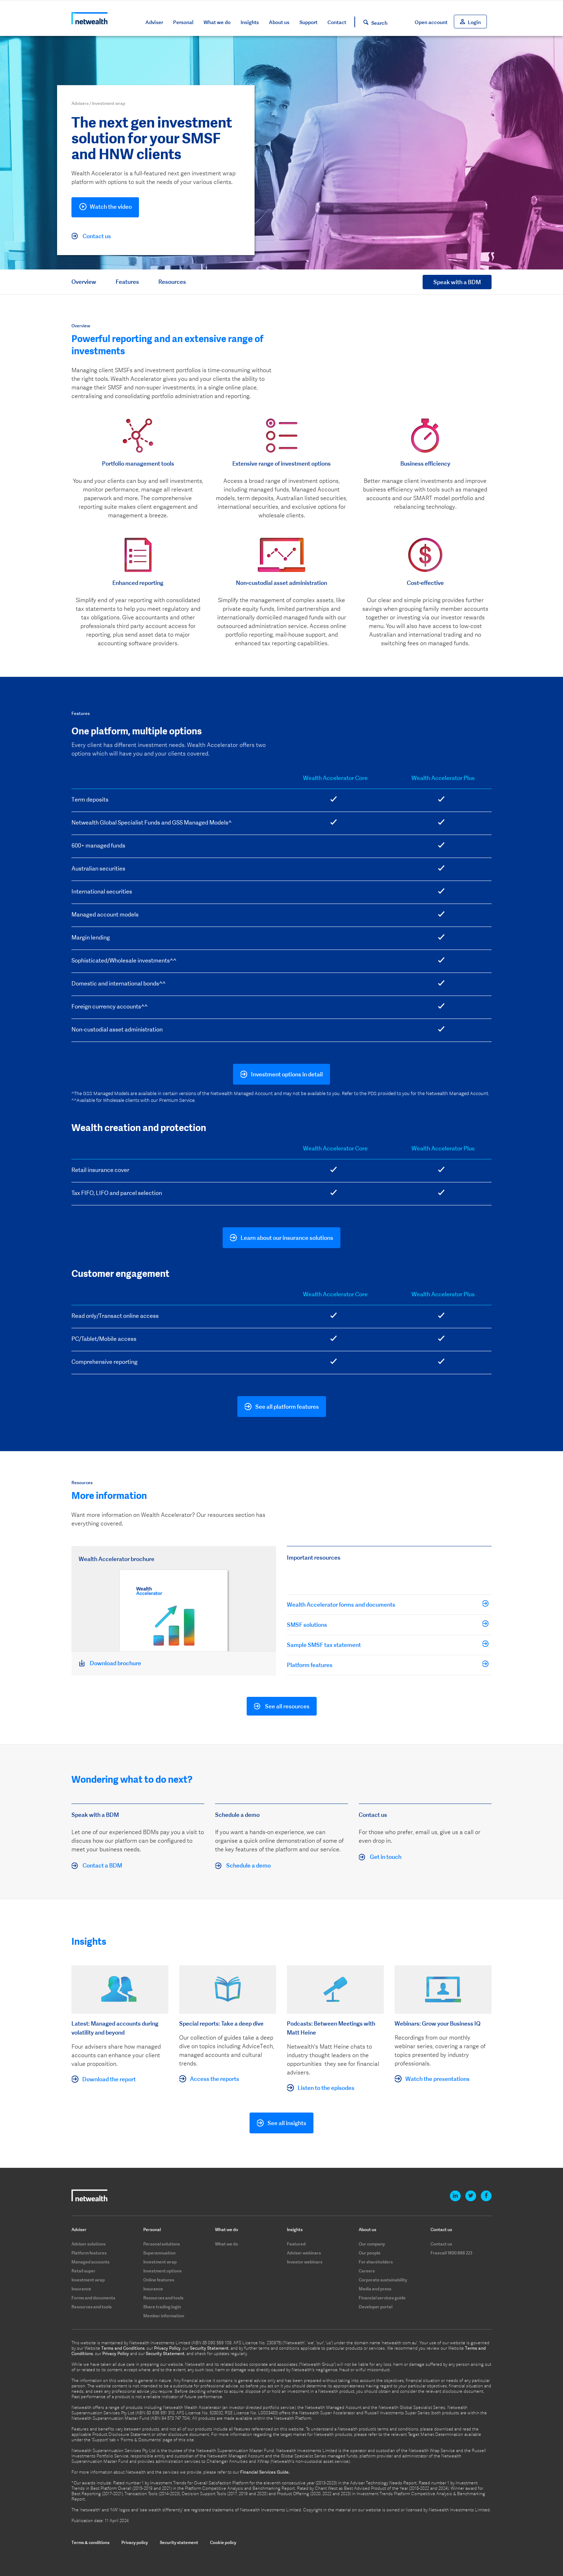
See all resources (282, 1707)
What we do (217, 22)
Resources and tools (91, 2306)
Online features (158, 2279)
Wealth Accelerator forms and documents (385, 1604)
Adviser (154, 22)
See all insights (286, 2123)
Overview (83, 281)
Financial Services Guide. (265, 2472)
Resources (172, 281)
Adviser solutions (88, 2244)
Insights (250, 22)
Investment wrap (88, 2279)
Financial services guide (382, 2297)
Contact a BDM (96, 1866)
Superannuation (159, 2253)
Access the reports (214, 2078)
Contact (336, 22)
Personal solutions (161, 2244)
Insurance (81, 2288)
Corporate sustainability (383, 2279)
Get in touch (380, 1857)
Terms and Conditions (123, 2348)
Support (308, 22)
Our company (372, 2244)
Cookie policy (223, 2542)
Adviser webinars (304, 2253)
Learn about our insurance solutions (287, 1237)
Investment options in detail (287, 1074)
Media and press (375, 2288)
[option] (138, 460)
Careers (367, 2270)
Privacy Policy (167, 2348)
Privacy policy (134, 2542)
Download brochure (110, 1663)
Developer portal (375, 2306)
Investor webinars (304, 2262)
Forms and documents (93, 2297)
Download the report (109, 2079)
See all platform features (287, 1406)
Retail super (83, 2270)
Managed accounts (90, 2262)
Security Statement (209, 2348)
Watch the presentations (437, 2078)
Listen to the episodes (326, 2087)
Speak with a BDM (457, 282)
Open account (431, 22)
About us (279, 22)
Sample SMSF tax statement (385, 1644)
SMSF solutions (385, 1624)
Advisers (80, 103)
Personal (183, 22)
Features (127, 281)
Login (474, 22)
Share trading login (162, 2306)
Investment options (162, 2270)
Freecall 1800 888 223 (452, 2253)
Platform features (385, 1664)
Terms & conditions (90, 2542)
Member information (163, 2315)
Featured (296, 2244)
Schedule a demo (243, 1866)
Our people (370, 2253)
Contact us (91, 236)
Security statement (179, 2542)
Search (379, 23)
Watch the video (105, 208)
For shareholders (376, 2262)
